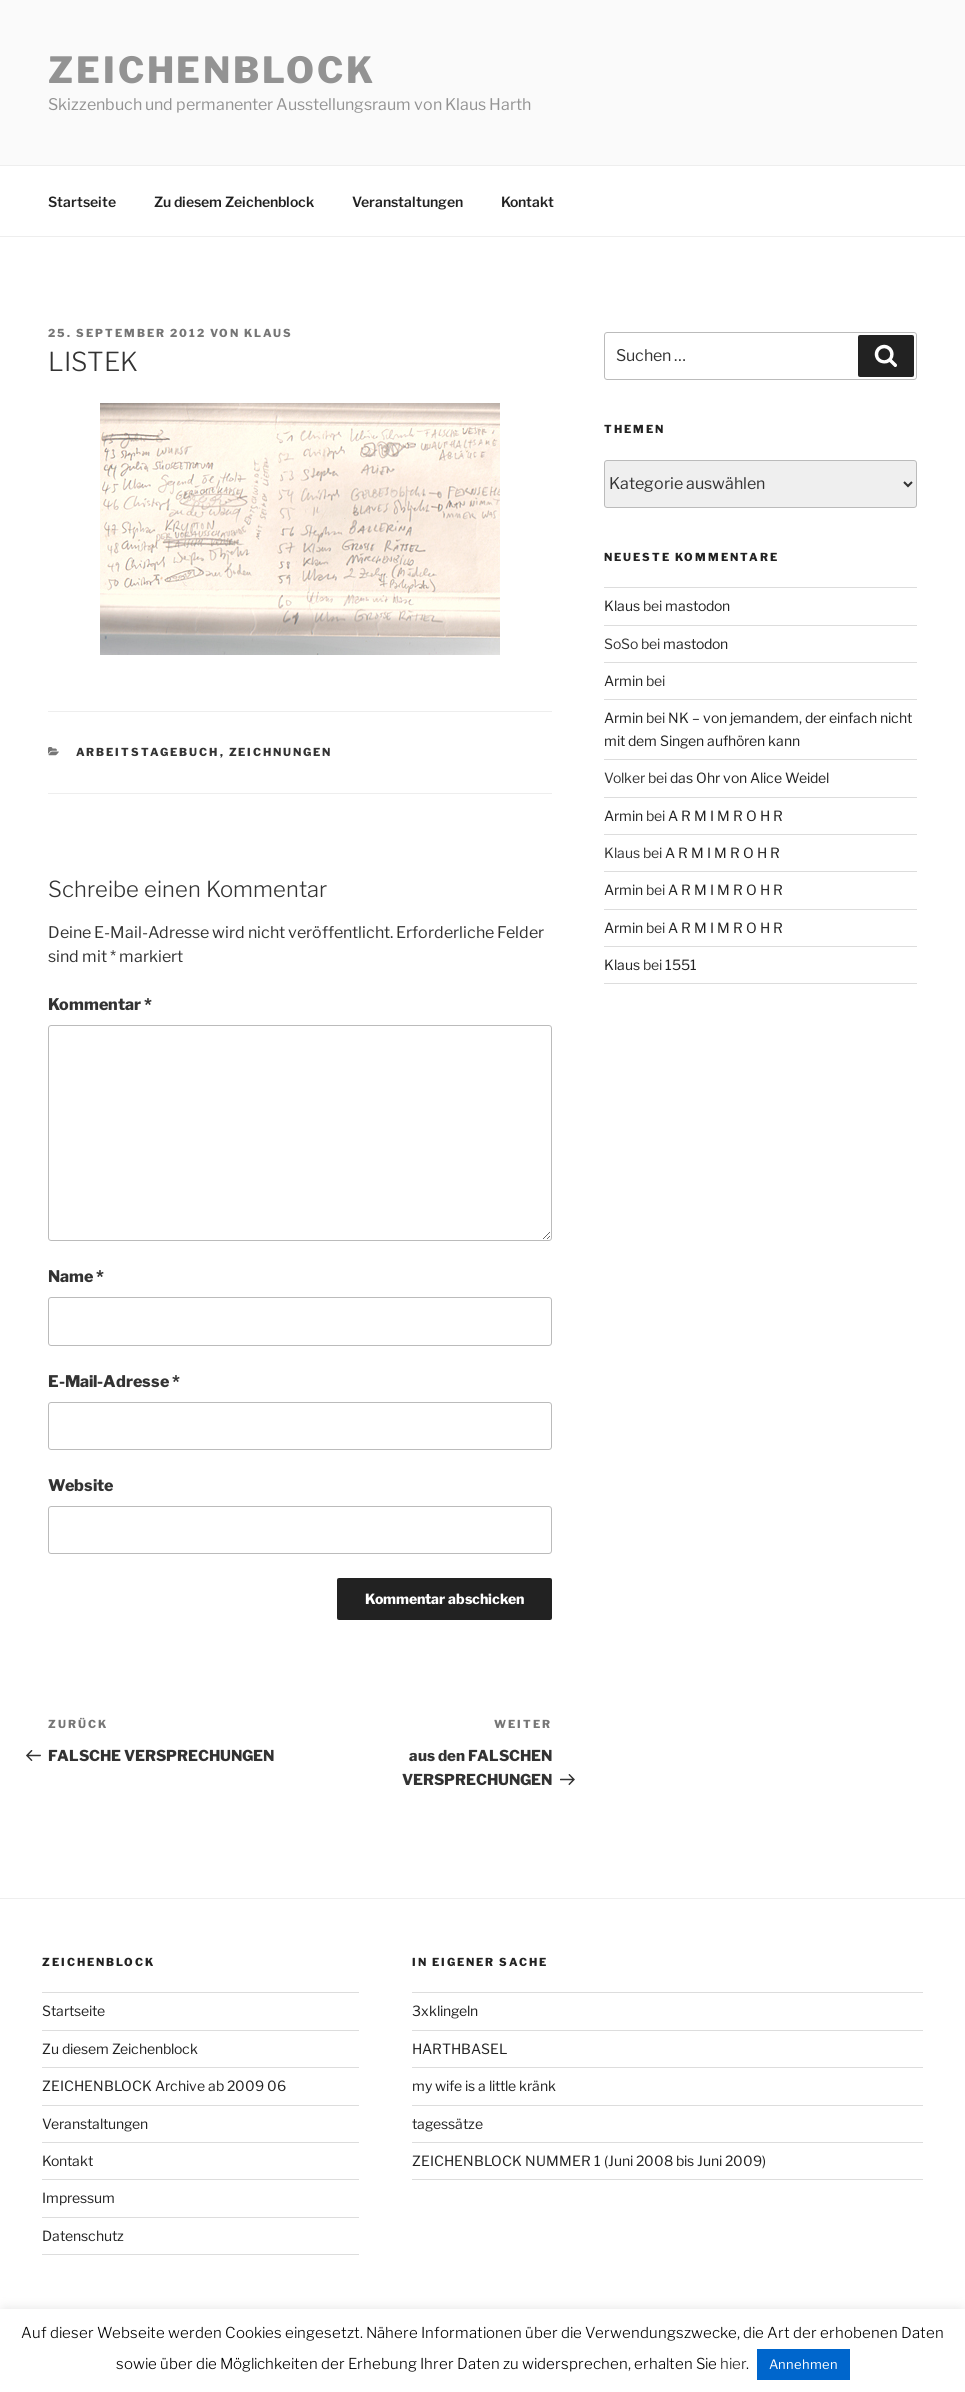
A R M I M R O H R (725, 815)
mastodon (697, 605)
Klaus (268, 333)
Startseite (82, 201)
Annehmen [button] (803, 2364)
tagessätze (447, 2123)
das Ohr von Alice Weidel (749, 777)
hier (733, 2364)
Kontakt (527, 201)
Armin (623, 680)
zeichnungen (281, 752)
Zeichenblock (212, 70)
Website (80, 1485)
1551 (681, 964)
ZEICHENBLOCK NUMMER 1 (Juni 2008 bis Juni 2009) (589, 2160)
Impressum (78, 2197)
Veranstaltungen (407, 201)
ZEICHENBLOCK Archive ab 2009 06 (164, 2085)
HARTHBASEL (459, 2048)
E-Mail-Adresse (114, 1381)
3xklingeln (445, 2010)
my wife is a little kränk (484, 2085)
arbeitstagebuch (148, 752)
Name (76, 1276)
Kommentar (100, 1004)
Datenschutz (83, 2235)
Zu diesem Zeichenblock (234, 201)
